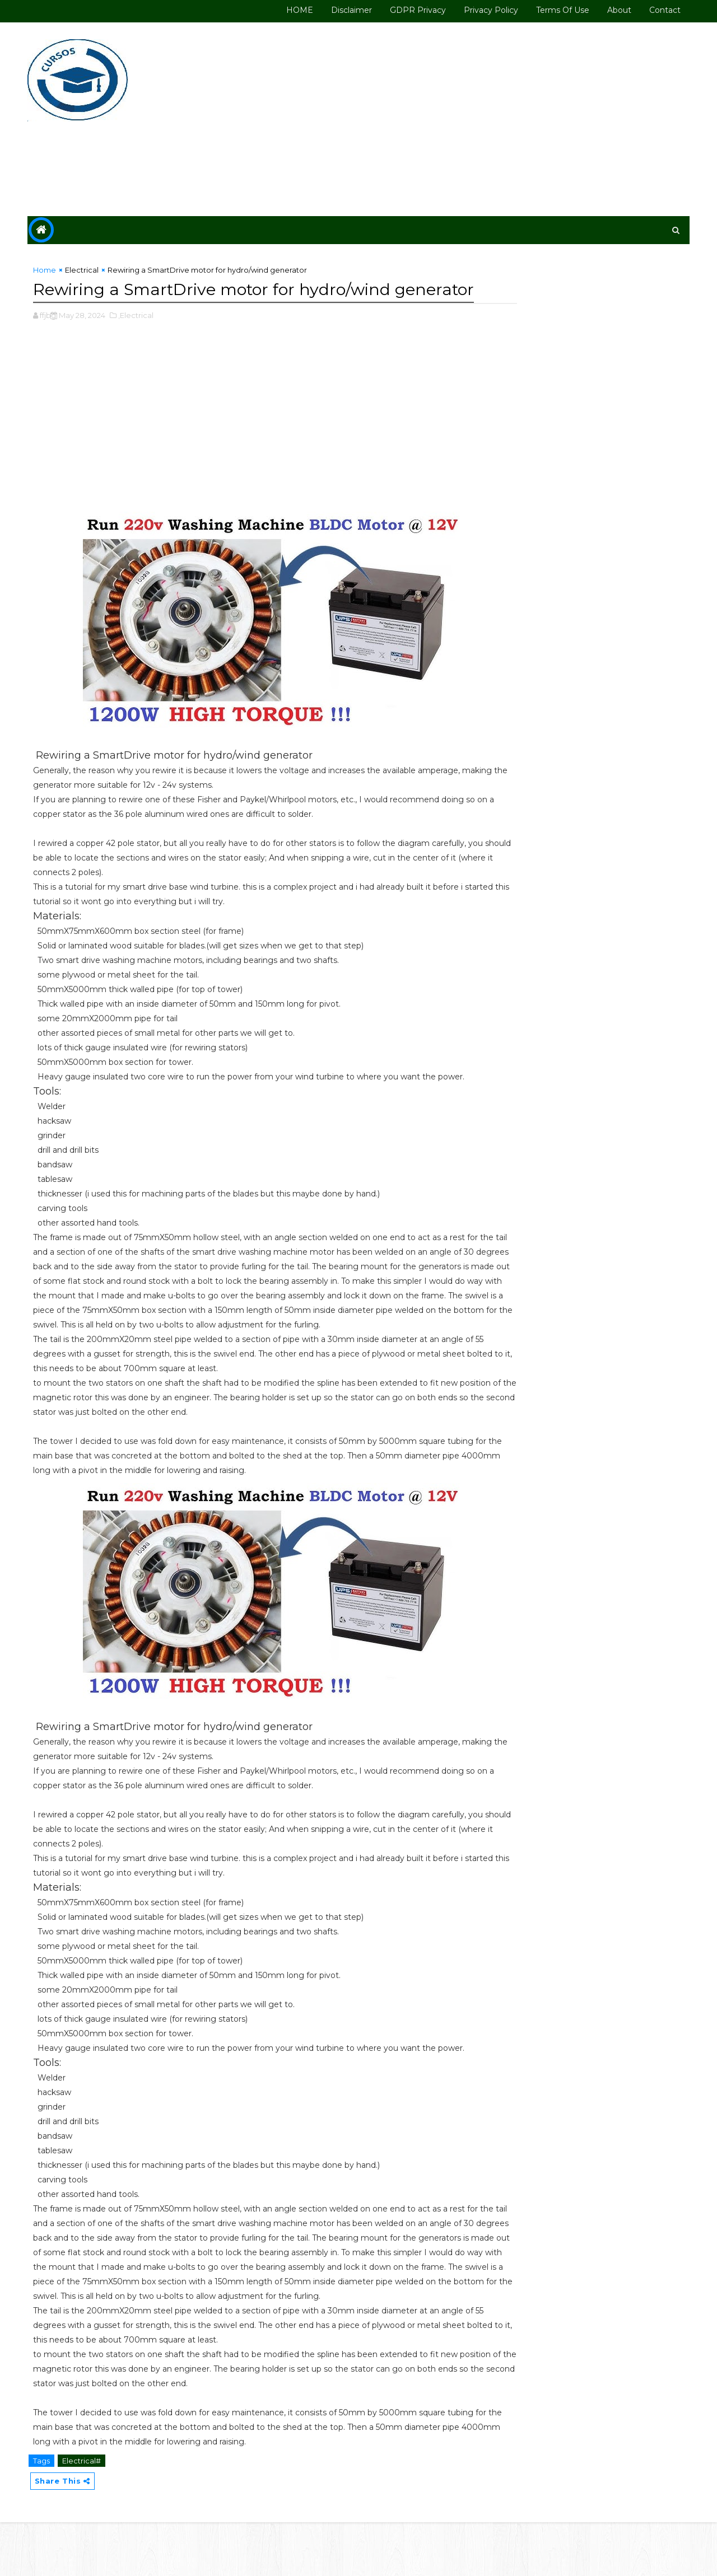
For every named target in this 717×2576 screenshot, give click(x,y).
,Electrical (139, 338)
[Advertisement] (481, 118)
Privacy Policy (487, 10)
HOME (296, 10)
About (616, 10)
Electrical (85, 269)
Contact (661, 10)
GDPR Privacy (415, 10)
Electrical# (85, 2513)
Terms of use (559, 10)
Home (47, 269)
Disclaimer (348, 10)
